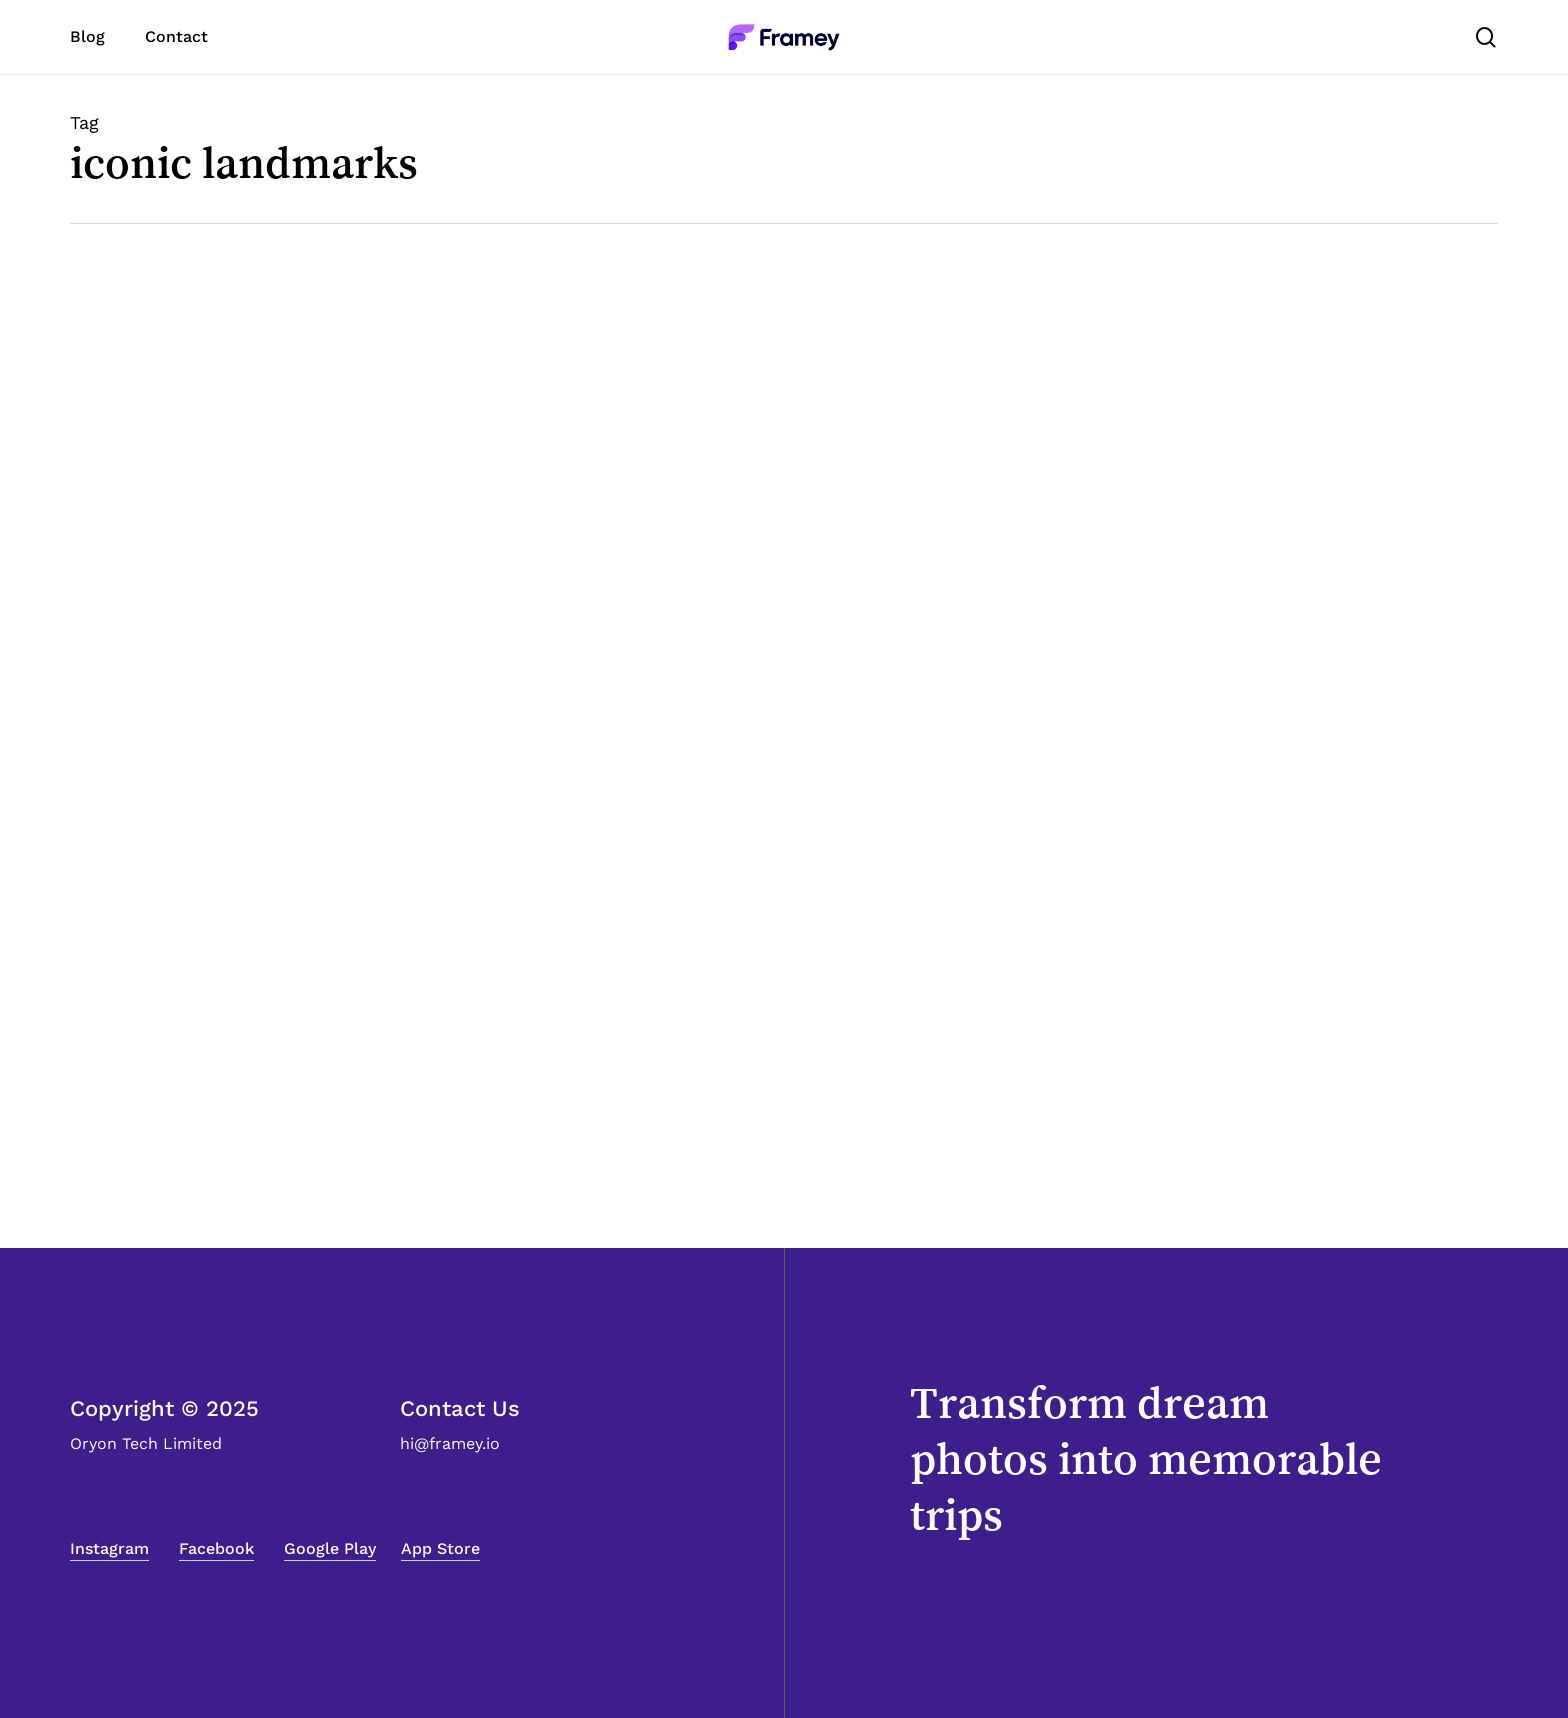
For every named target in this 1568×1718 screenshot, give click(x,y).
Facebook (216, 1548)
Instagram (109, 1548)
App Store (440, 1548)
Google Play (330, 1548)
